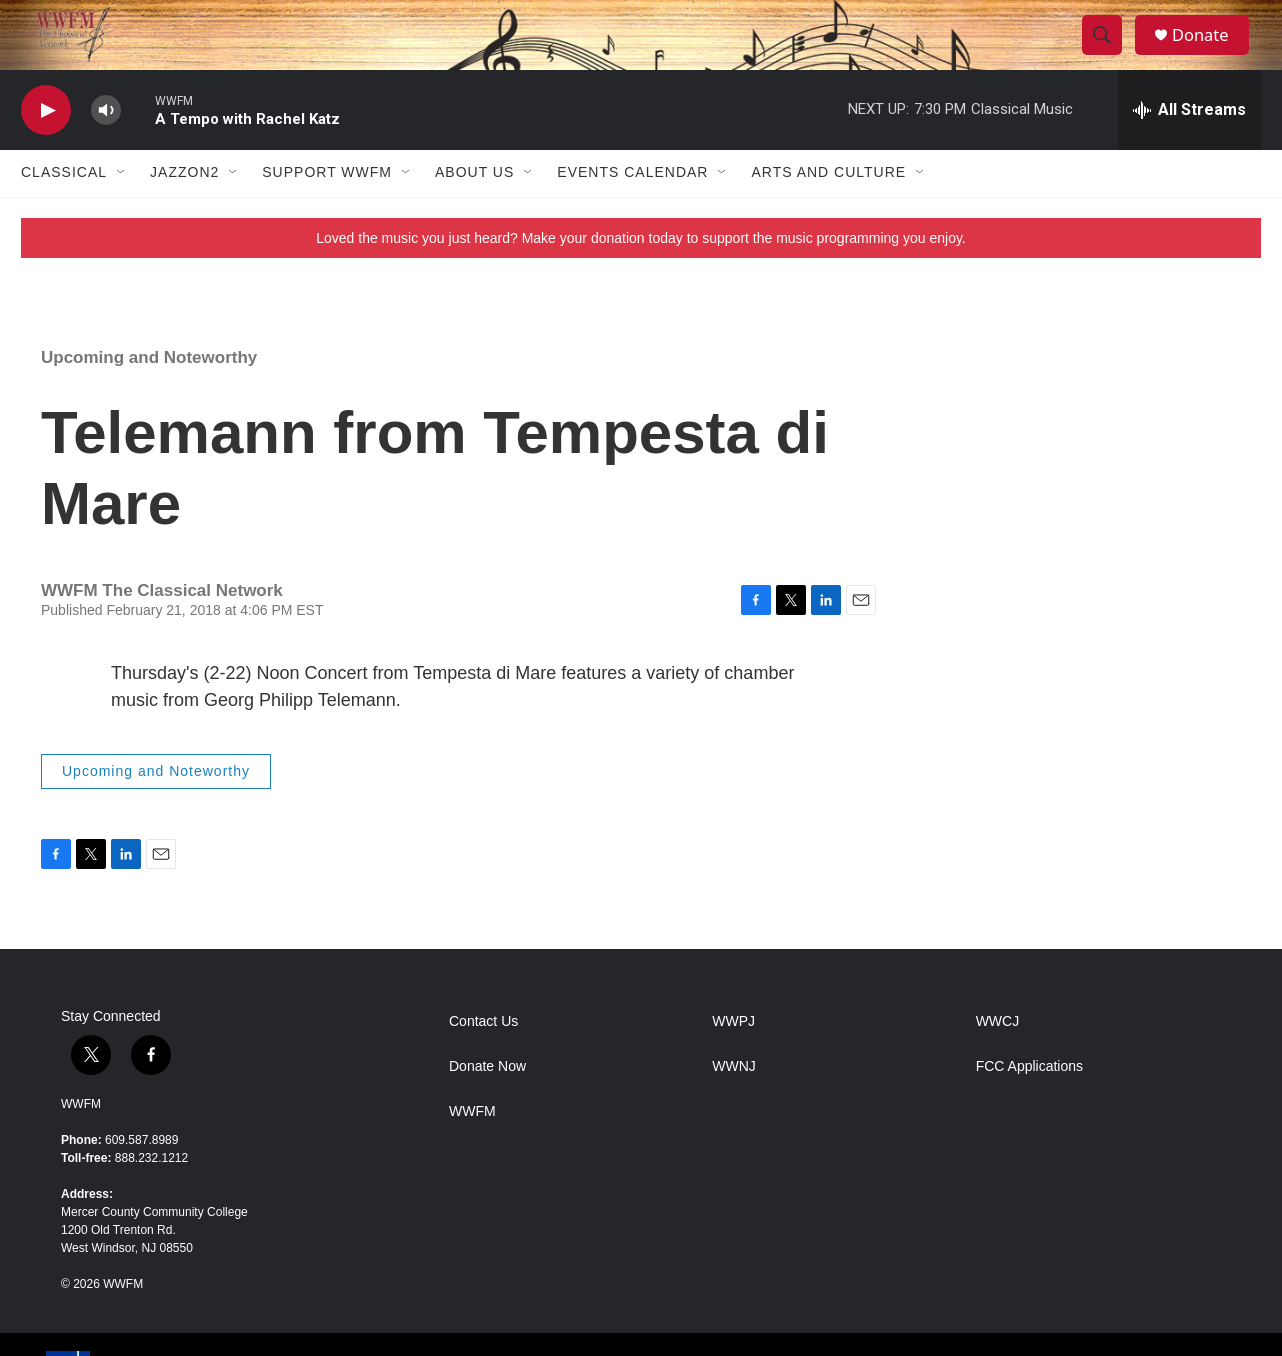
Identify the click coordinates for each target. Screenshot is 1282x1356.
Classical (64, 208)
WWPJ (733, 1056)
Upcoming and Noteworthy (149, 392)
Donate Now (487, 1101)
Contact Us (483, 1056)
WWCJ (998, 1056)
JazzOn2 (184, 208)
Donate (1210, 52)
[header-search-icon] (1109, 53)
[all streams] (1189, 145)
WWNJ (734, 1101)
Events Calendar (632, 208)
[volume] (106, 145)
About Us (474, 208)
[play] (46, 145)
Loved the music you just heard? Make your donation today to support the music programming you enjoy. (641, 273)
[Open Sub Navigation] (122, 208)
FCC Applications (1029, 1101)
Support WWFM (327, 208)
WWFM (81, 1139)
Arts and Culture (828, 208)
